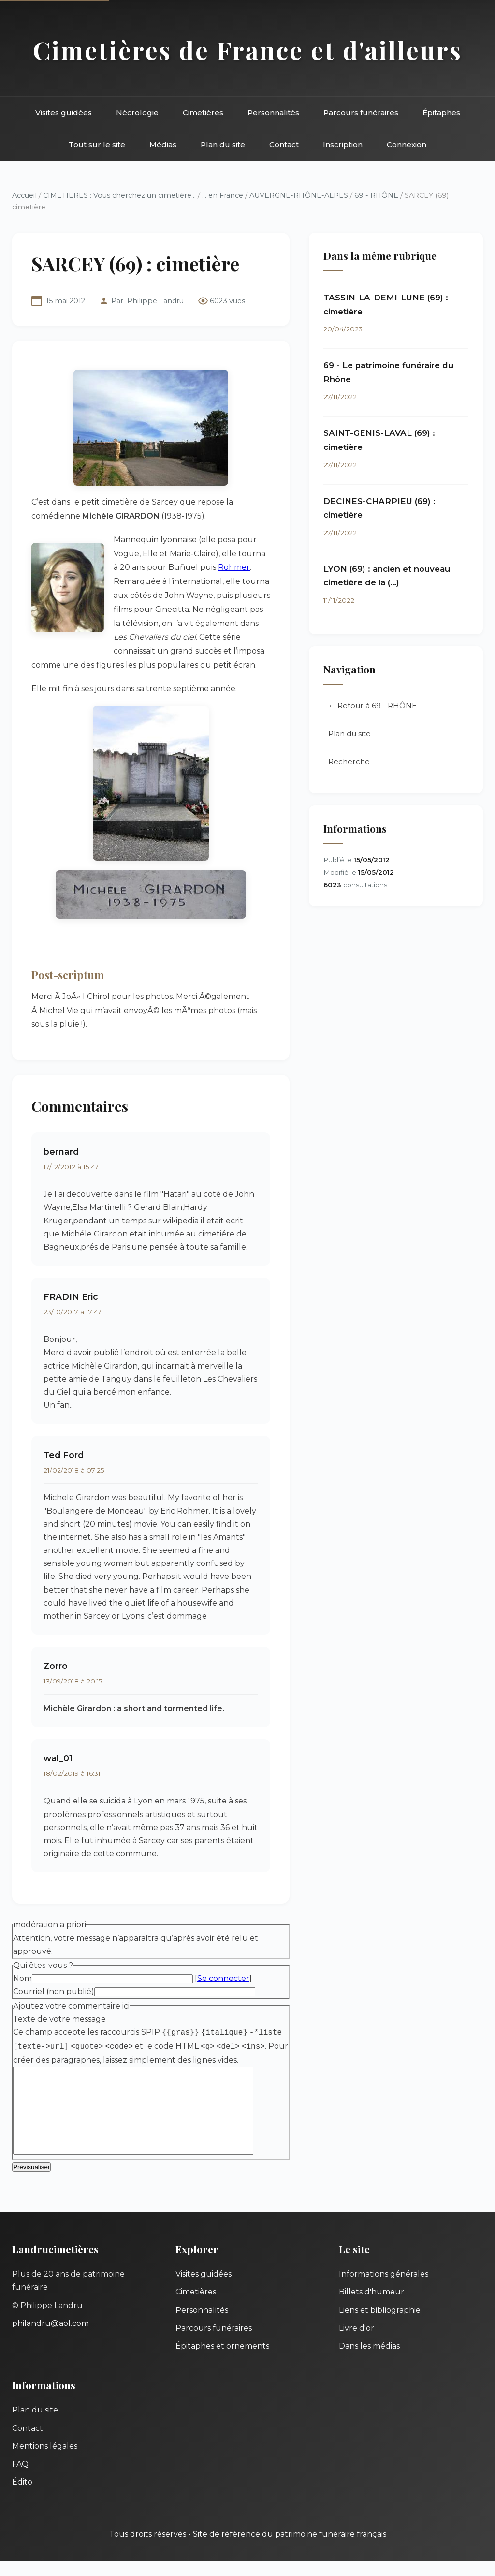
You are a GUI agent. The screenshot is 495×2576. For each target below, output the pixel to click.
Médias (162, 144)
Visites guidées (63, 112)
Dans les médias (369, 2361)
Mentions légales (44, 2461)
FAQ (20, 2479)
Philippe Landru (155, 301)
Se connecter (223, 1978)
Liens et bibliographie (380, 2325)
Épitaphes (441, 112)
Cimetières (203, 112)
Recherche (349, 762)
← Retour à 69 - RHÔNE (372, 706)
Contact (284, 144)
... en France (222, 195)
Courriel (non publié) (53, 1991)
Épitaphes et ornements (222, 2361)
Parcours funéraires (360, 112)
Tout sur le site (97, 144)
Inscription (343, 144)
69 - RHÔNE (376, 195)
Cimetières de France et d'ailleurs (247, 49)
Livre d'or (356, 2343)
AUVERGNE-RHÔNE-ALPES (298, 195)
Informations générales (383, 2289)
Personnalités (273, 112)
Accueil (24, 195)
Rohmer (234, 567)
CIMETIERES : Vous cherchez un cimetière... (119, 195)
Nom (22, 1978)
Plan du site (223, 144)
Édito (22, 2497)
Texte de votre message (59, 2019)
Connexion (406, 144)
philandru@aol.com (50, 2338)
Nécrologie (137, 112)
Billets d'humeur (371, 2307)
